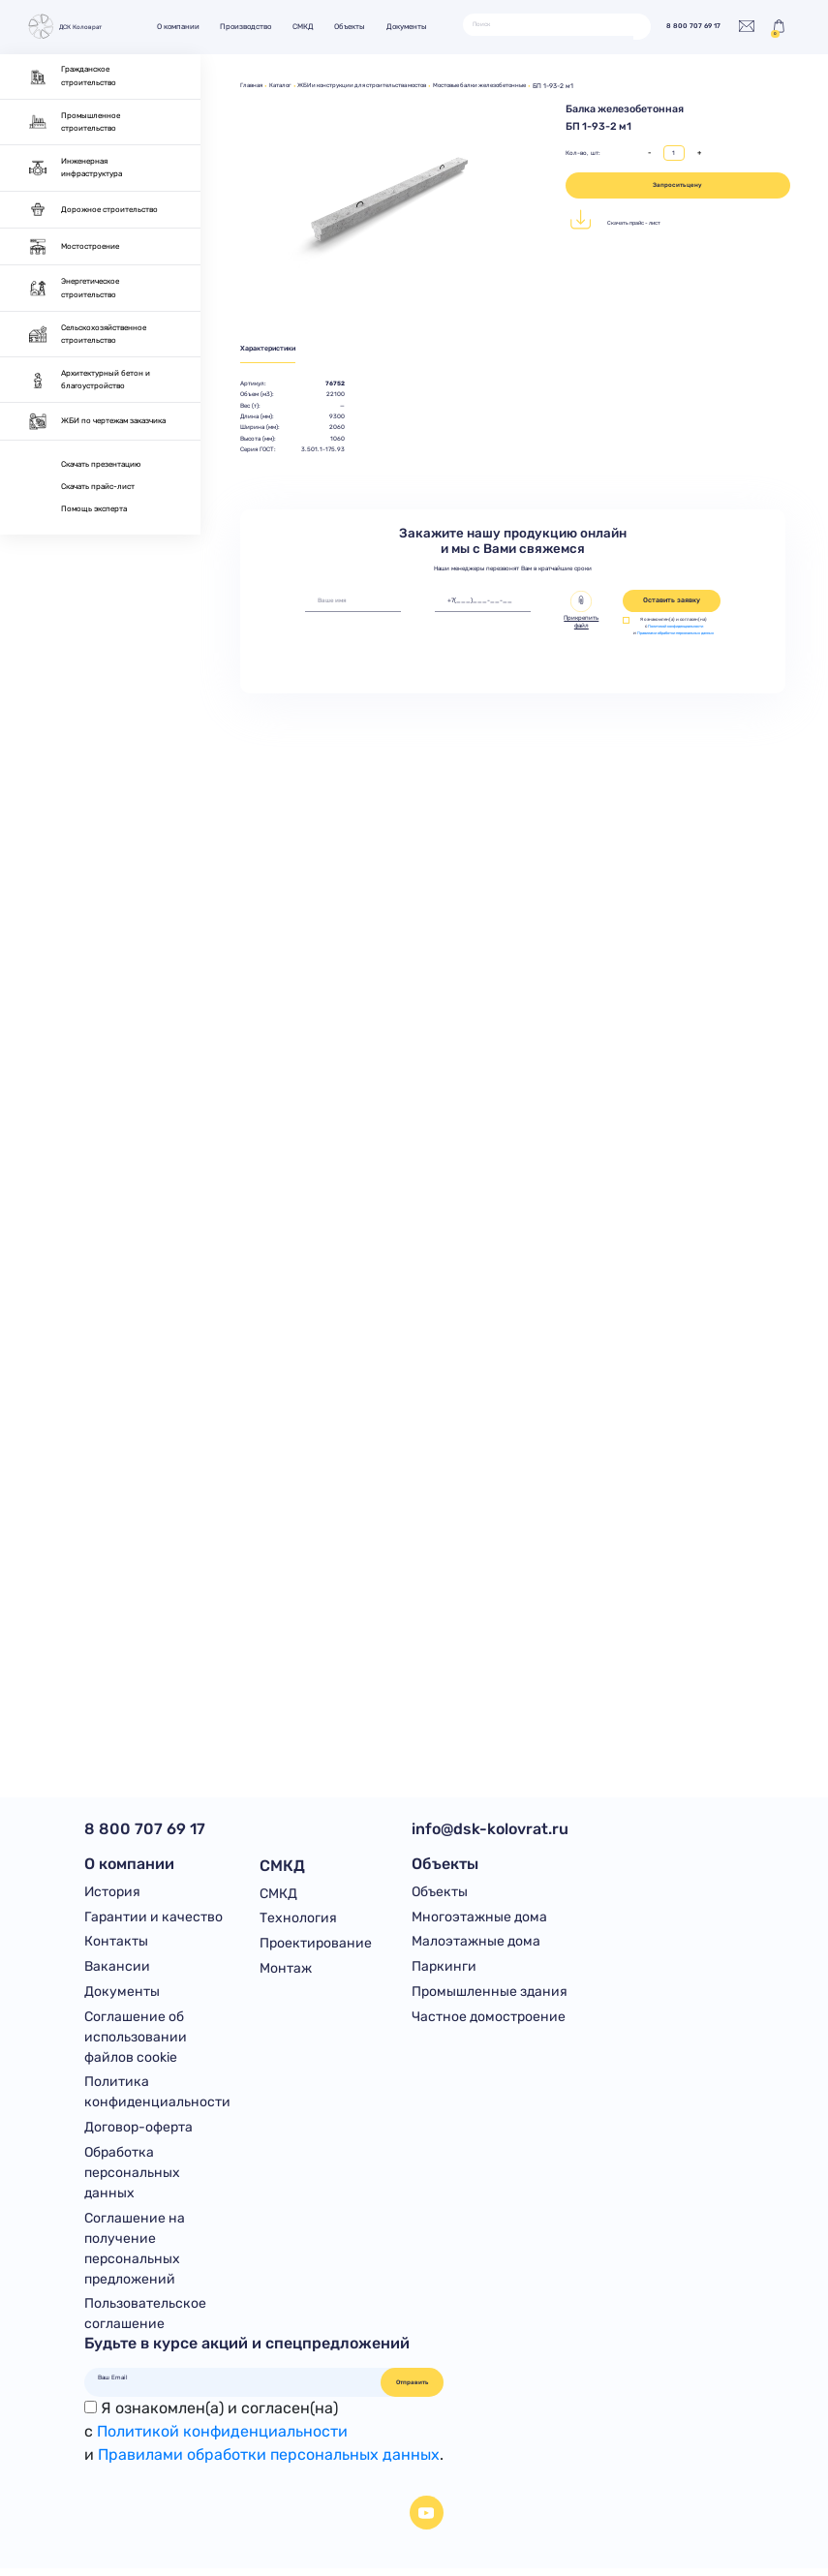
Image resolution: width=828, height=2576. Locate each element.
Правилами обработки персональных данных (679, 638)
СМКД (309, 26)
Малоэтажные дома (476, 1944)
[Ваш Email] (233, 2384)
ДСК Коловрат (66, 27)
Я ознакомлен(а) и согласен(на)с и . (264, 2438)
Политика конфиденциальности (157, 2097)
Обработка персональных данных (132, 2178)
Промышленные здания (489, 1995)
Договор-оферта (138, 2133)
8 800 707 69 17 (688, 27)
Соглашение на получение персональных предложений (134, 2255)
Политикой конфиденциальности (679, 628)
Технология (298, 1919)
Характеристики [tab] (273, 349)
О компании (184, 26)
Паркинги (444, 1970)
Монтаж (286, 1970)
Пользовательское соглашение (145, 2321)
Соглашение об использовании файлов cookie (135, 2041)
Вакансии (117, 1970)
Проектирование (316, 1944)
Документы (412, 26)
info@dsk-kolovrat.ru (490, 1829)
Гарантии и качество (153, 1919)
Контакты (116, 1944)
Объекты (356, 26)
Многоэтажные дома (479, 1919)
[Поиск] (548, 24)
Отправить (412, 2389)
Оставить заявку (671, 602)
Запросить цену (677, 185)
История (112, 1894)
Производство (252, 26)
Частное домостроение (489, 2020)
